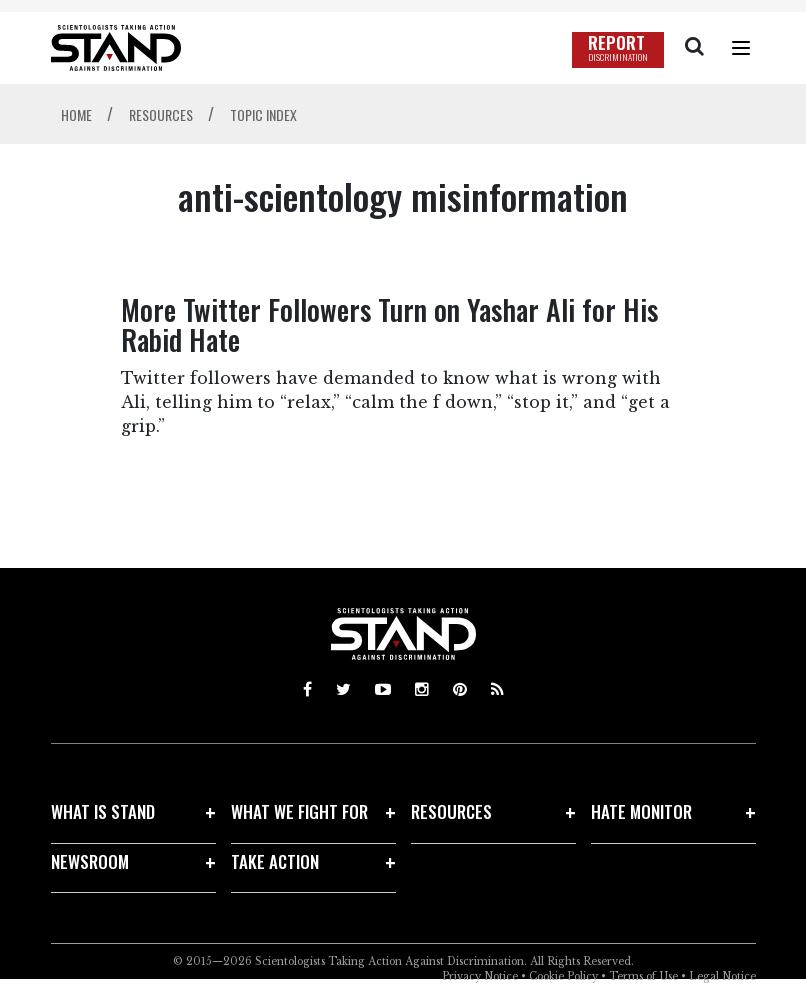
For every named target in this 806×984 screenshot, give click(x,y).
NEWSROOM (90, 861)
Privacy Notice (480, 976)
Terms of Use (643, 976)
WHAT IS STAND (103, 811)
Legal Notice (722, 976)
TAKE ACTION (275, 861)
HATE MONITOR (641, 811)
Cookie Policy (563, 976)
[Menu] (741, 48)
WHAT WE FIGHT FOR (299, 811)
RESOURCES (451, 811)
